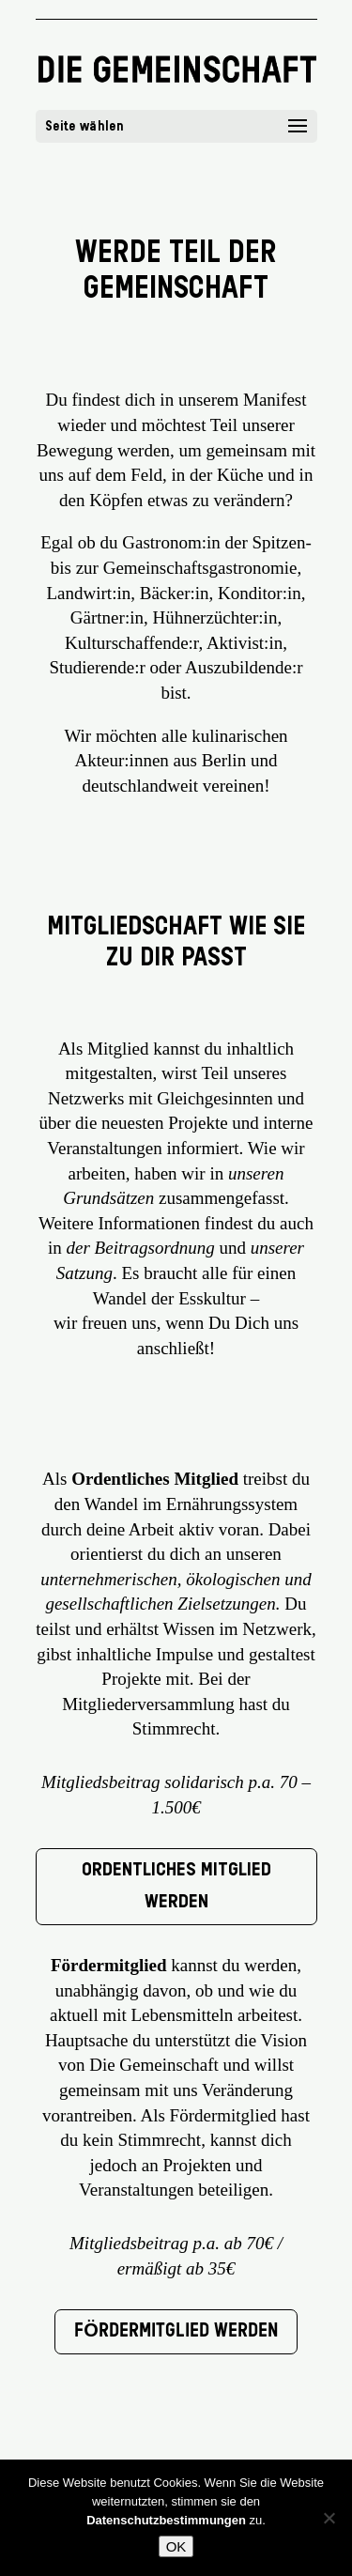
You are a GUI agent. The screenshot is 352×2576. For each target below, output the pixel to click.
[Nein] (328, 2517)
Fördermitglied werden (176, 2331)
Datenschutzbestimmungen (166, 2520)
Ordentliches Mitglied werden (176, 1886)
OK (176, 2546)
